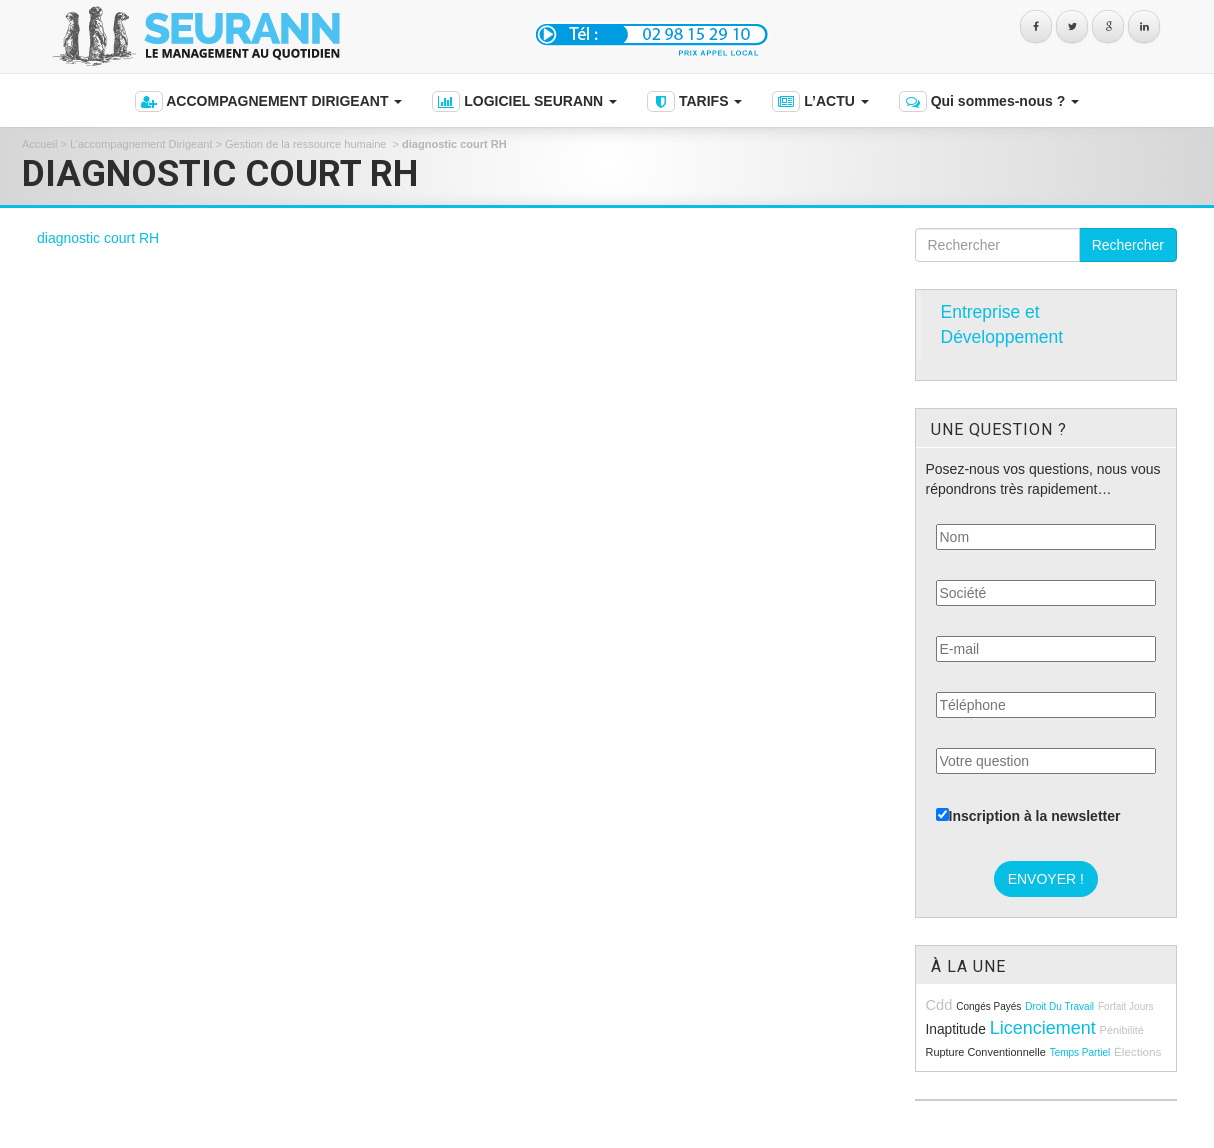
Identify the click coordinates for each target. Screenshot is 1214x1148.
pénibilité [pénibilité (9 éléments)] (1122, 1030)
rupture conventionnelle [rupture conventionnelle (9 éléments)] (986, 1052)
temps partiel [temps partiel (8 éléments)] (1080, 1052)
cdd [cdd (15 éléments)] (939, 1005)
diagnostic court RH (98, 238)
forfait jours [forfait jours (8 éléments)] (1126, 1006)
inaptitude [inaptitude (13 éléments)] (956, 1029)
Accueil (39, 144)
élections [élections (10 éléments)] (1137, 1051)
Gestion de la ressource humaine (307, 144)
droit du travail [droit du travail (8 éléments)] (1059, 1006)
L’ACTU (820, 101)
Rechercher (1128, 245)
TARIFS (694, 101)
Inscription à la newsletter (1028, 816)
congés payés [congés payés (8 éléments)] (988, 1006)
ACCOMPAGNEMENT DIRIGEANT (268, 101)
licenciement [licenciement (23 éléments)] (1043, 1028)
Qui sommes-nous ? (989, 101)
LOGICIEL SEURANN (524, 101)
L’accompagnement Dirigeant (141, 144)
